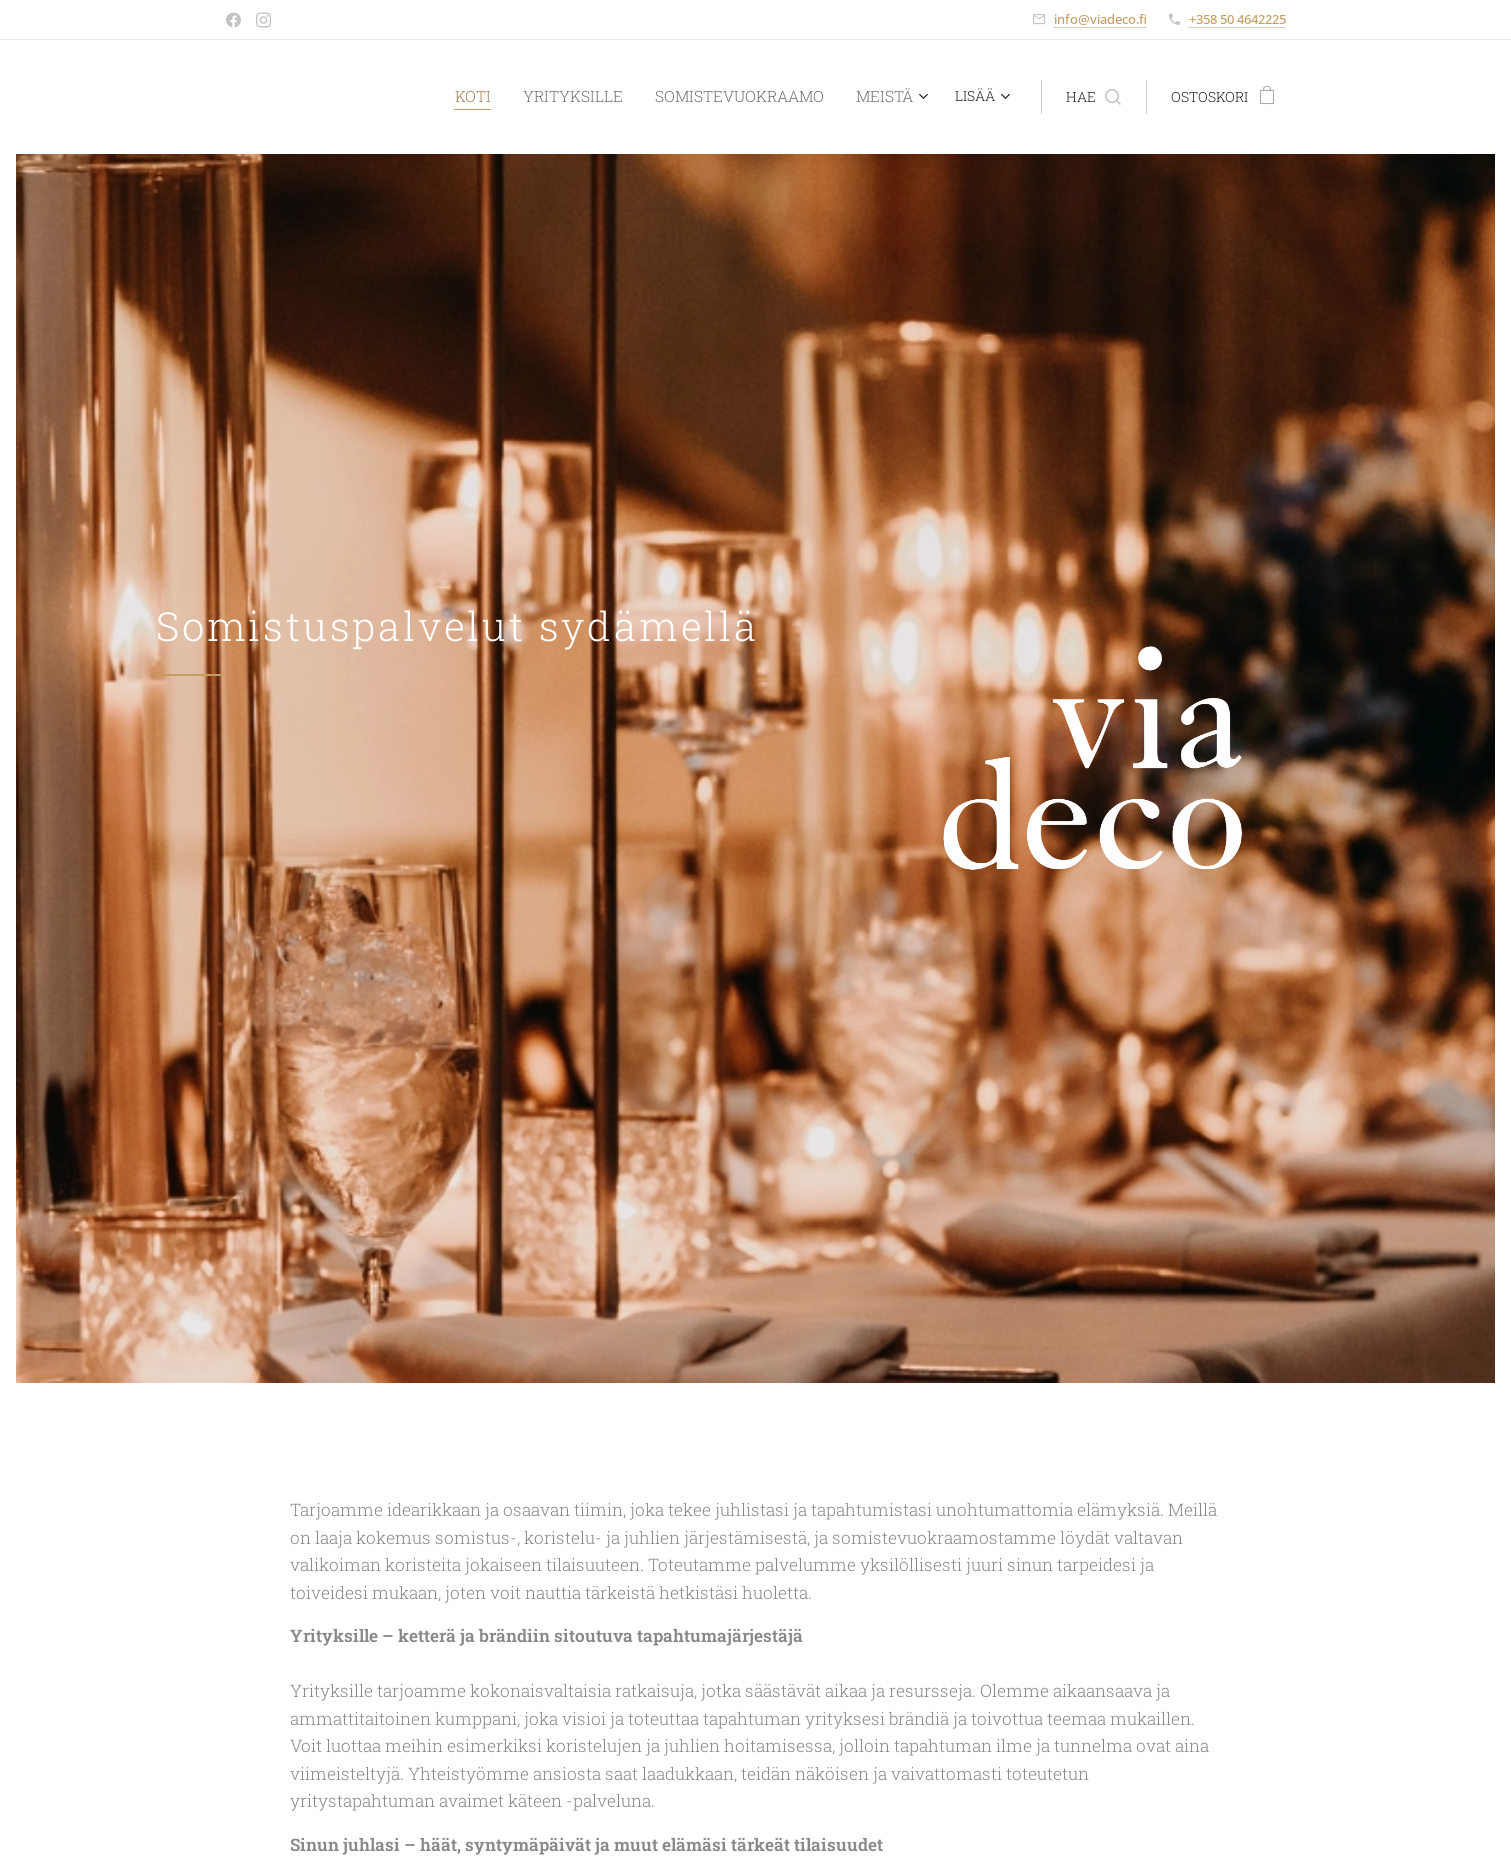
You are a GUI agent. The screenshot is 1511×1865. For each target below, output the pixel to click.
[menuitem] (484, 97)
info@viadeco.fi (1100, 19)
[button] (1093, 97)
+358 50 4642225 (1237, 19)
